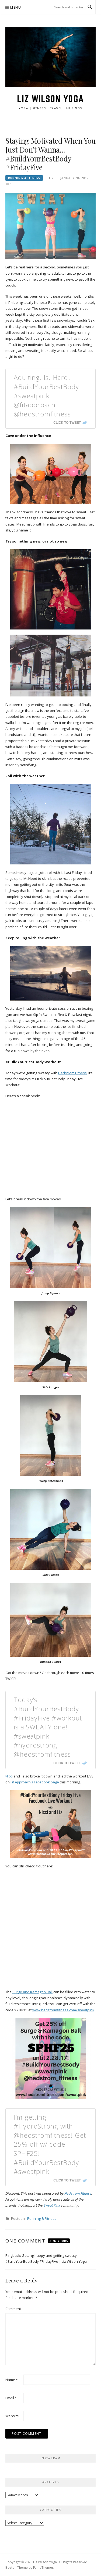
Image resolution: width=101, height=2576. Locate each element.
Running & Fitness (24, 178)
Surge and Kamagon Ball (32, 1991)
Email (11, 2397)
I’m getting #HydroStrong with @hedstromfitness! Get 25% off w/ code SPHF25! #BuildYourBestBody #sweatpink (50, 2144)
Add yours (59, 2241)
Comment (13, 2308)
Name (11, 2379)
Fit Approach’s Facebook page (35, 1782)
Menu (15, 7)
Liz (51, 178)
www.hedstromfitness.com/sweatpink (63, 2010)
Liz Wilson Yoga (50, 98)
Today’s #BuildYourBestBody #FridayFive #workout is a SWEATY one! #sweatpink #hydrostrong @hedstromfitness (48, 1727)
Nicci (9, 1776)
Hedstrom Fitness (72, 1072)
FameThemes (43, 2567)
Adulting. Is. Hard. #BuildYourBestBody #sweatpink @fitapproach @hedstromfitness (46, 395)
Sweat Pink (52, 2205)
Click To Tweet (67, 422)
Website (12, 2415)
